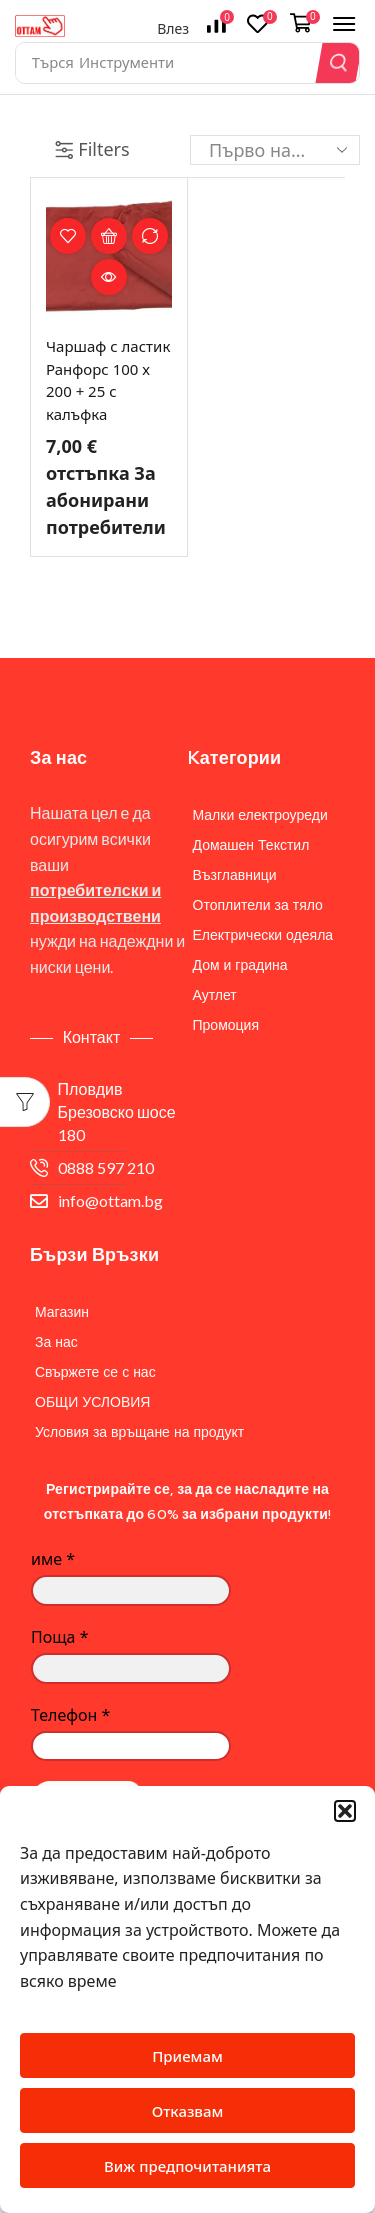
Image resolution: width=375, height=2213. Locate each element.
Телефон (70, 1715)
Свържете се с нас (95, 1372)
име (53, 1559)
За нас (56, 1342)
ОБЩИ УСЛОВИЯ (92, 1402)
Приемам (187, 2056)
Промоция (226, 1025)
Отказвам (188, 2111)
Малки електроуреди (260, 815)
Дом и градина (240, 965)
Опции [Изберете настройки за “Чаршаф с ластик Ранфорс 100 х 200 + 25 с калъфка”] (109, 236)
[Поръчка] (275, 150)
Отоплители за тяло (258, 905)
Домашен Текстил (251, 845)
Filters (92, 149)
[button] (345, 1811)
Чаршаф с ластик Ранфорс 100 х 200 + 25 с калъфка (108, 380)
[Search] (338, 63)
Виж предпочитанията (187, 2166)
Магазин (62, 1312)
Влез (173, 28)
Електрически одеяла (263, 935)
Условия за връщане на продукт (139, 1432)
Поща (59, 1637)
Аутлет (215, 995)
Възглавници (235, 875)
